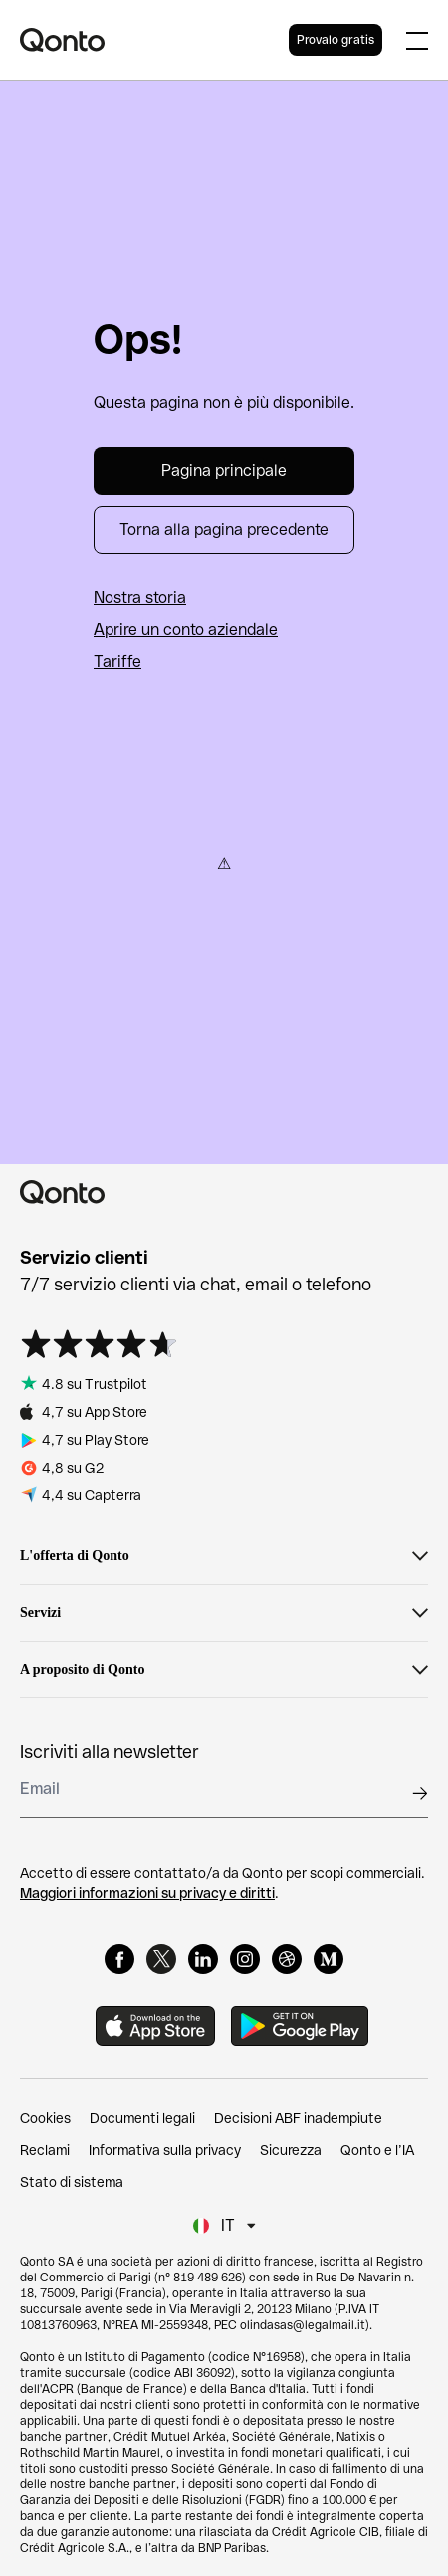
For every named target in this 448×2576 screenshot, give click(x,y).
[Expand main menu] (417, 40)
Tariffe (117, 661)
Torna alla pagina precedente (224, 529)
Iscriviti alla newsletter (109, 1751)
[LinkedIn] (203, 1959)
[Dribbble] (287, 1959)
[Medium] (328, 1959)
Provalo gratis (335, 40)
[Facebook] (119, 1959)
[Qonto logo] (154, 40)
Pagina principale (224, 470)
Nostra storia (140, 597)
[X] (161, 1959)
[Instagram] (245, 1959)
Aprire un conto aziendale (186, 629)
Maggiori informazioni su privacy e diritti (147, 1893)
